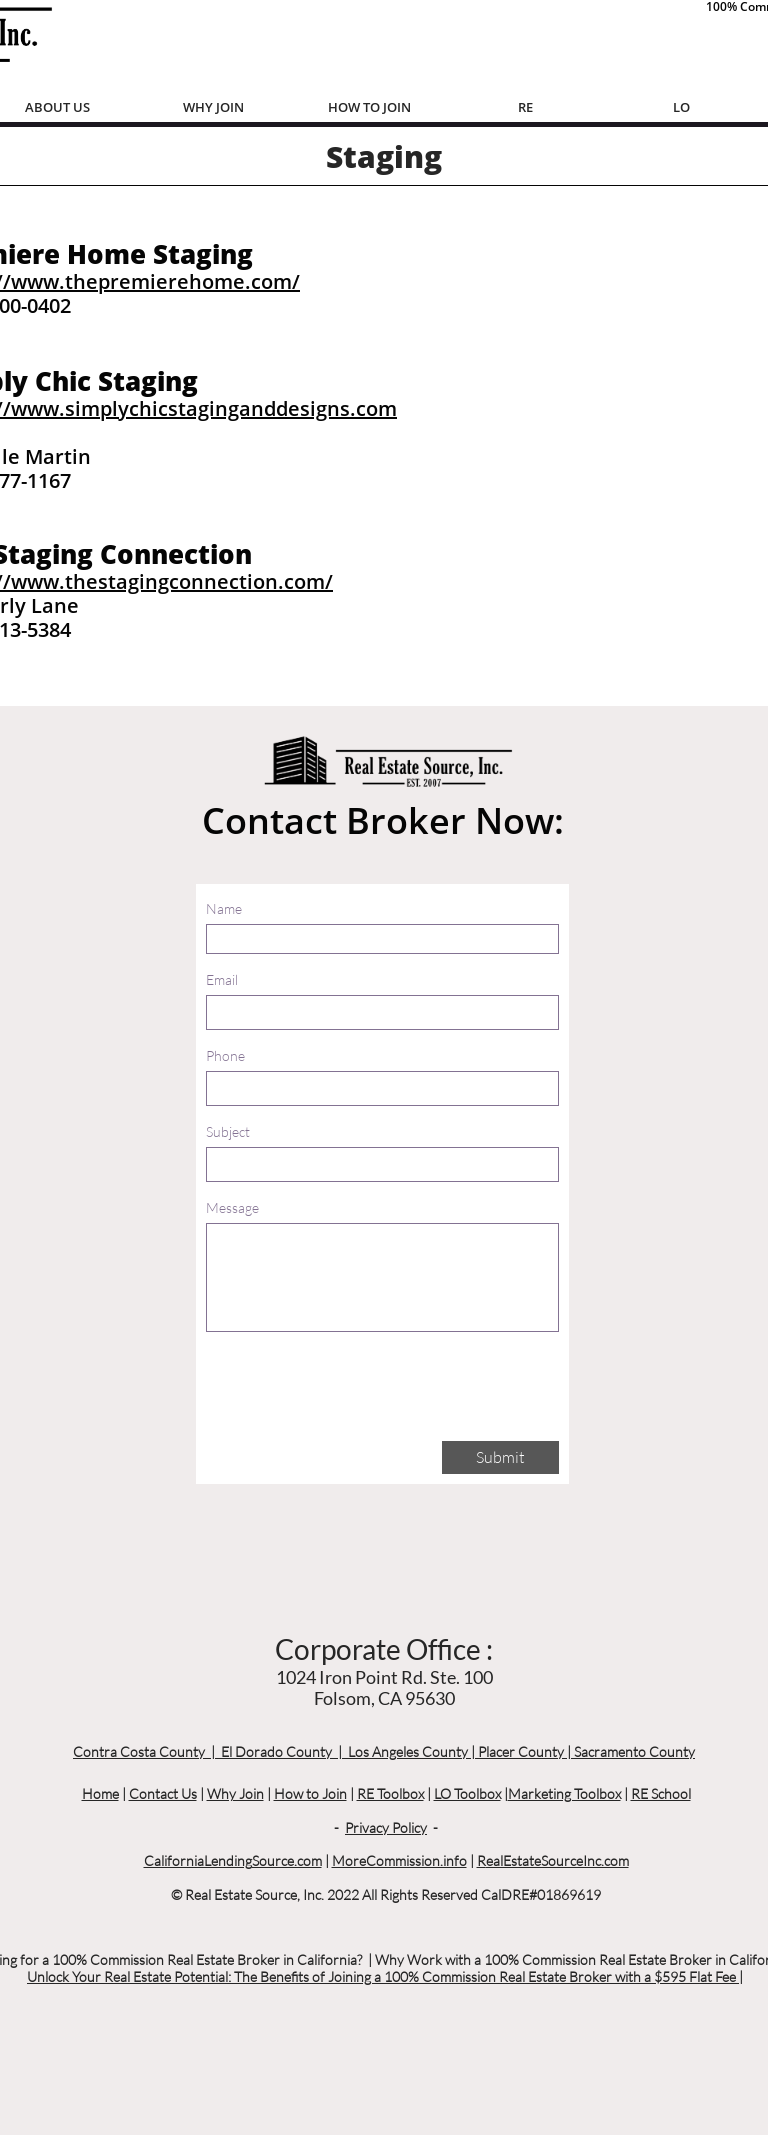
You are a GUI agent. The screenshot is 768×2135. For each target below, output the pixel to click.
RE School (661, 1793)
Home (100, 1793)
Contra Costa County (139, 1751)
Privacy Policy (386, 1827)
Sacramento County (634, 1751)
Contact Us (163, 1793)
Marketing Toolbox (564, 1793)
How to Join (310, 1793)
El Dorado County (276, 1751)
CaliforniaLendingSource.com (233, 1860)
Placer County (521, 1751)
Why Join (235, 1793)
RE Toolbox (390, 1793)
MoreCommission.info (399, 1860)
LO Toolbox (467, 1793)
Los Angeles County (408, 1751)
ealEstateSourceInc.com (557, 1860)
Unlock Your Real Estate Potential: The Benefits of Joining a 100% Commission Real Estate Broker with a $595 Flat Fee (383, 1976)
